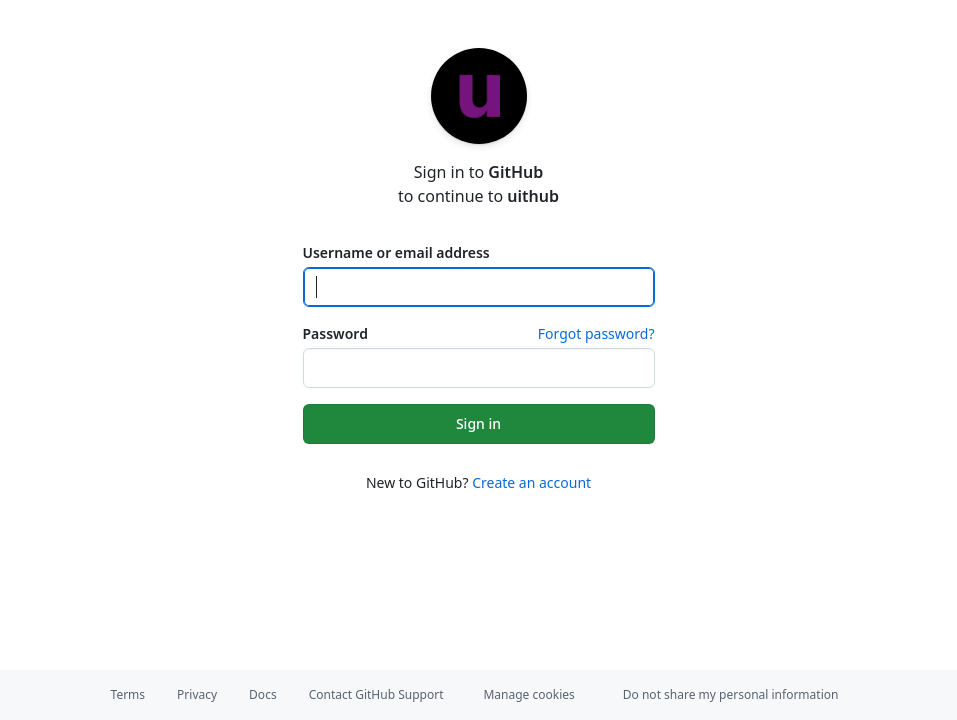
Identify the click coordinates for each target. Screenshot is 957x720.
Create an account (531, 482)
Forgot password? (596, 333)
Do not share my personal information (731, 694)
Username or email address (396, 252)
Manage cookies (528, 694)
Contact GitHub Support (376, 694)
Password (335, 333)
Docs (263, 694)
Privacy (197, 694)
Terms (128, 694)
